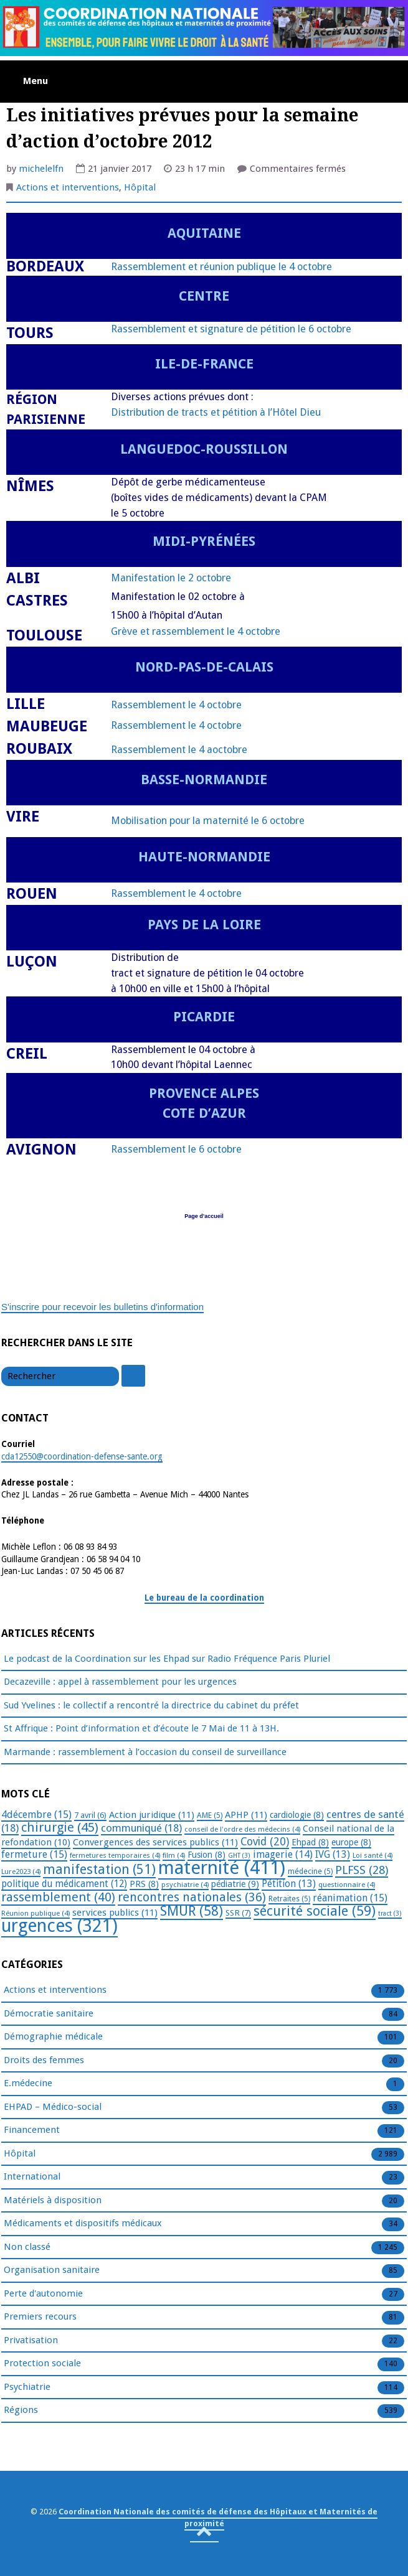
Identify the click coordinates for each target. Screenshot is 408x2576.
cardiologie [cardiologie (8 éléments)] (297, 1815)
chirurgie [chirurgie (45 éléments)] (59, 1827)
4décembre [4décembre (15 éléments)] (36, 1814)
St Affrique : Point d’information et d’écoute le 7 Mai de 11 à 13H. (141, 1728)
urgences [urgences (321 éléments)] (59, 1926)
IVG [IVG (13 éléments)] (332, 1854)
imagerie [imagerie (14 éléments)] (283, 1854)
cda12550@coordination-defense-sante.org (82, 1456)
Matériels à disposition (53, 2200)
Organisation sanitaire (52, 2270)
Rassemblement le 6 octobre (176, 1149)
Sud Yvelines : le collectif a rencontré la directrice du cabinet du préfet (151, 1705)
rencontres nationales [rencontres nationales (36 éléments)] (192, 1897)
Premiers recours (40, 2317)
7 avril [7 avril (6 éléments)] (90, 1815)
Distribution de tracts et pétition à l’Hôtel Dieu (216, 412)
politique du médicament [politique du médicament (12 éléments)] (64, 1884)
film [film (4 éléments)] (174, 1855)
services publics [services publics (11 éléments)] (115, 1912)
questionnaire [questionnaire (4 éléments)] (346, 1884)
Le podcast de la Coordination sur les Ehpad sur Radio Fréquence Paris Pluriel (167, 1658)
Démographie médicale (53, 2037)
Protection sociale (42, 2364)
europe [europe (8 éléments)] (351, 1842)
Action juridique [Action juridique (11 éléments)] (151, 1814)
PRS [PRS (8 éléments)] (144, 1884)
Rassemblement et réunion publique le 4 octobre (221, 267)
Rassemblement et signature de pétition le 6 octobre (231, 329)
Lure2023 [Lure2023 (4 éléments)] (20, 1871)
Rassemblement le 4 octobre (176, 705)
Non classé (27, 2247)
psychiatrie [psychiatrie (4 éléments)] (185, 1884)
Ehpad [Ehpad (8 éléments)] (310, 1842)
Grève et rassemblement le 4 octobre (195, 631)
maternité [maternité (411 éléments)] (221, 1867)
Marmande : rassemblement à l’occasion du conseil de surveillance (145, 1752)
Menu (35, 81)
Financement (32, 2130)
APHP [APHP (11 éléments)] (246, 1814)
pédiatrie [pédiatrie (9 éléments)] (235, 1884)
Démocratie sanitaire (48, 2014)
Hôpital (140, 187)
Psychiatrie (27, 2387)
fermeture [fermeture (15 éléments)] (34, 1854)
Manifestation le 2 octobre (171, 578)
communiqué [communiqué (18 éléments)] (141, 1828)
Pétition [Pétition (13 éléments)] (289, 1884)
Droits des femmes (44, 2060)
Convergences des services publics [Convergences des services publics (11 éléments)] (155, 1842)
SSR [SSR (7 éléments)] (238, 1913)
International (32, 2177)
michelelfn (41, 168)
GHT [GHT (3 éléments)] (239, 1856)
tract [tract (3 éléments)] (390, 1913)
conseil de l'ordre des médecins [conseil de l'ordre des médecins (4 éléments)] (242, 1829)
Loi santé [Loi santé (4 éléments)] (372, 1855)
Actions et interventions (67, 187)
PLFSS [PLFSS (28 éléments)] (361, 1869)
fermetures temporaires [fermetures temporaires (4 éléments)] (115, 1855)
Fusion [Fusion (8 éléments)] (206, 1855)
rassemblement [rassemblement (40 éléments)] (58, 1897)
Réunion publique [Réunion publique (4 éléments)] (35, 1913)
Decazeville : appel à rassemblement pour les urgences (120, 1681)
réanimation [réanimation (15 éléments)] (350, 1898)
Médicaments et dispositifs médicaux (83, 2224)
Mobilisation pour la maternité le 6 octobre (208, 821)
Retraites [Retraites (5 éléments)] (289, 1899)
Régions (21, 2410)
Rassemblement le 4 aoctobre (179, 750)
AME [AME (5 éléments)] (209, 1815)
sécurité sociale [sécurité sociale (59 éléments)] (315, 1911)
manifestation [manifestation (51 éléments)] (99, 1869)
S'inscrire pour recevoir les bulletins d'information (102, 1306)
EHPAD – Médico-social (53, 2107)
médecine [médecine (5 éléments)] (310, 1871)
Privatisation (31, 2341)
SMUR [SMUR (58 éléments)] (191, 1911)
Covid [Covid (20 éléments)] (264, 1841)
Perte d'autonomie (43, 2294)
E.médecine (28, 2083)
